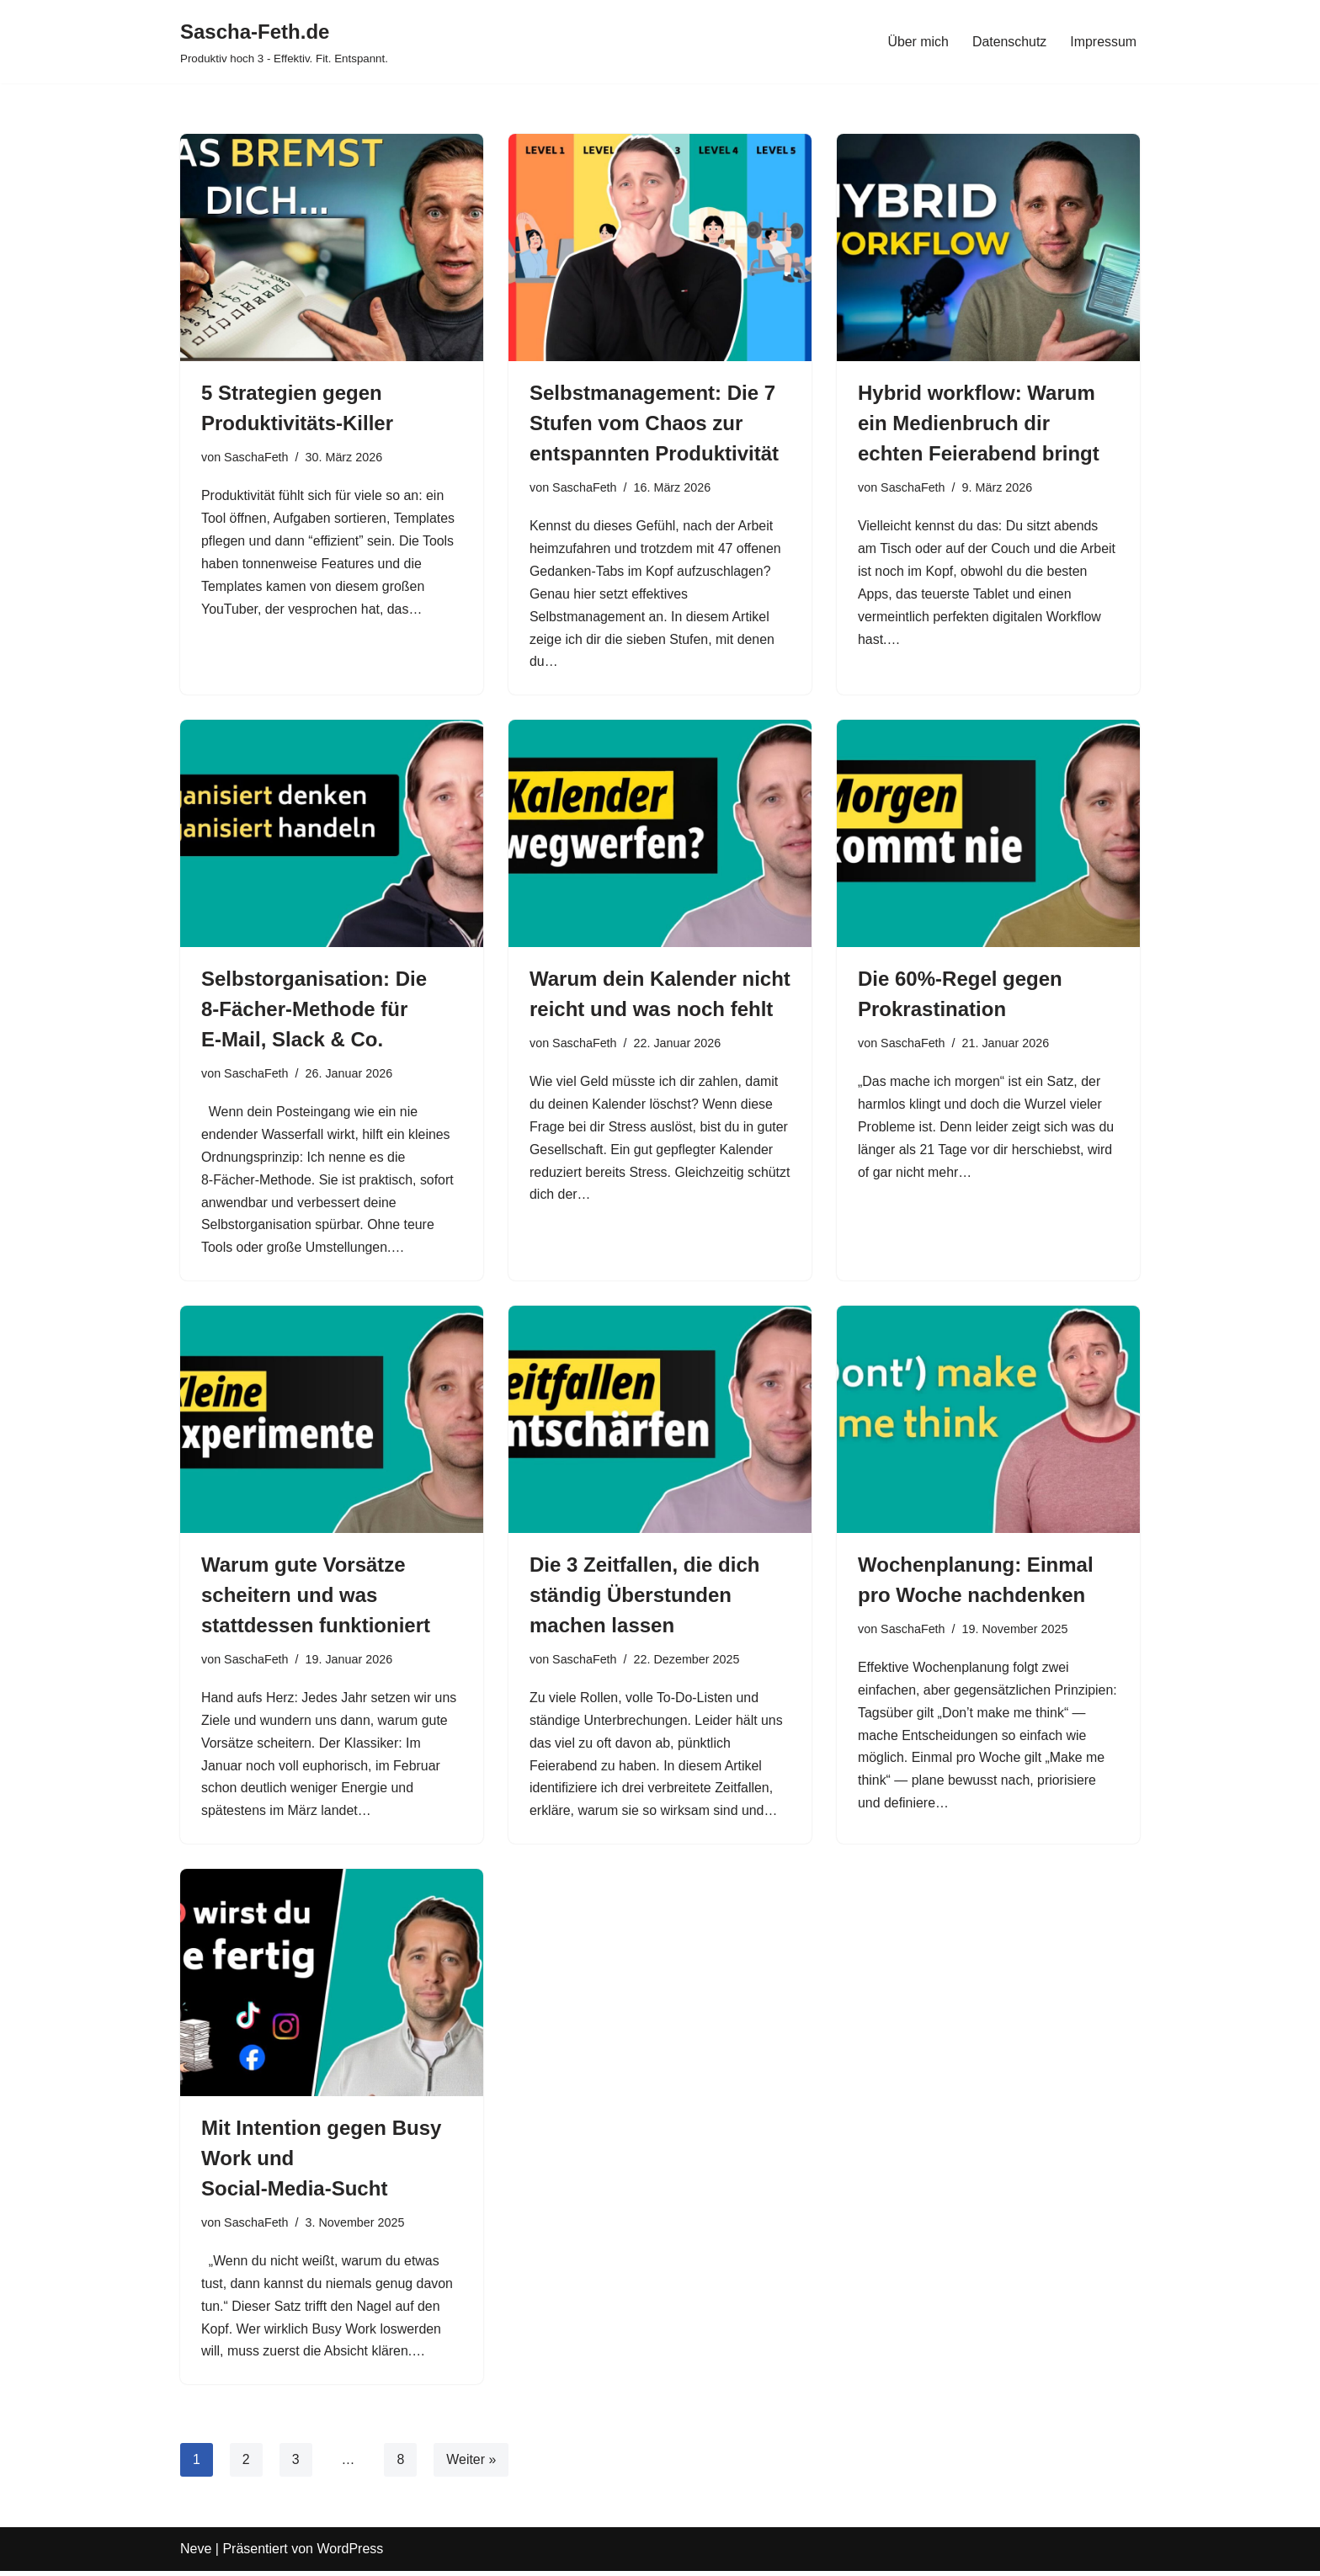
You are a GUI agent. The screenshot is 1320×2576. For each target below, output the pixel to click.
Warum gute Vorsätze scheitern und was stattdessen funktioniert (315, 1598)
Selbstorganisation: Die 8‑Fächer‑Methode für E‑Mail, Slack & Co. (314, 1010)
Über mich (917, 42)
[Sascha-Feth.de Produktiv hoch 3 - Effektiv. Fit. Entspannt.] (284, 41)
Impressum (1103, 42)
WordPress (350, 2554)
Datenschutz (1008, 42)
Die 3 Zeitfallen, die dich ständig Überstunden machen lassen (644, 1598)
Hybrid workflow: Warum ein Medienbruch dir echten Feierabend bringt (978, 423)
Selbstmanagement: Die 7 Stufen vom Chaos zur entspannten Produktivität (654, 423)
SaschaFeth (256, 457)
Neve (195, 2554)
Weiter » (472, 2465)
